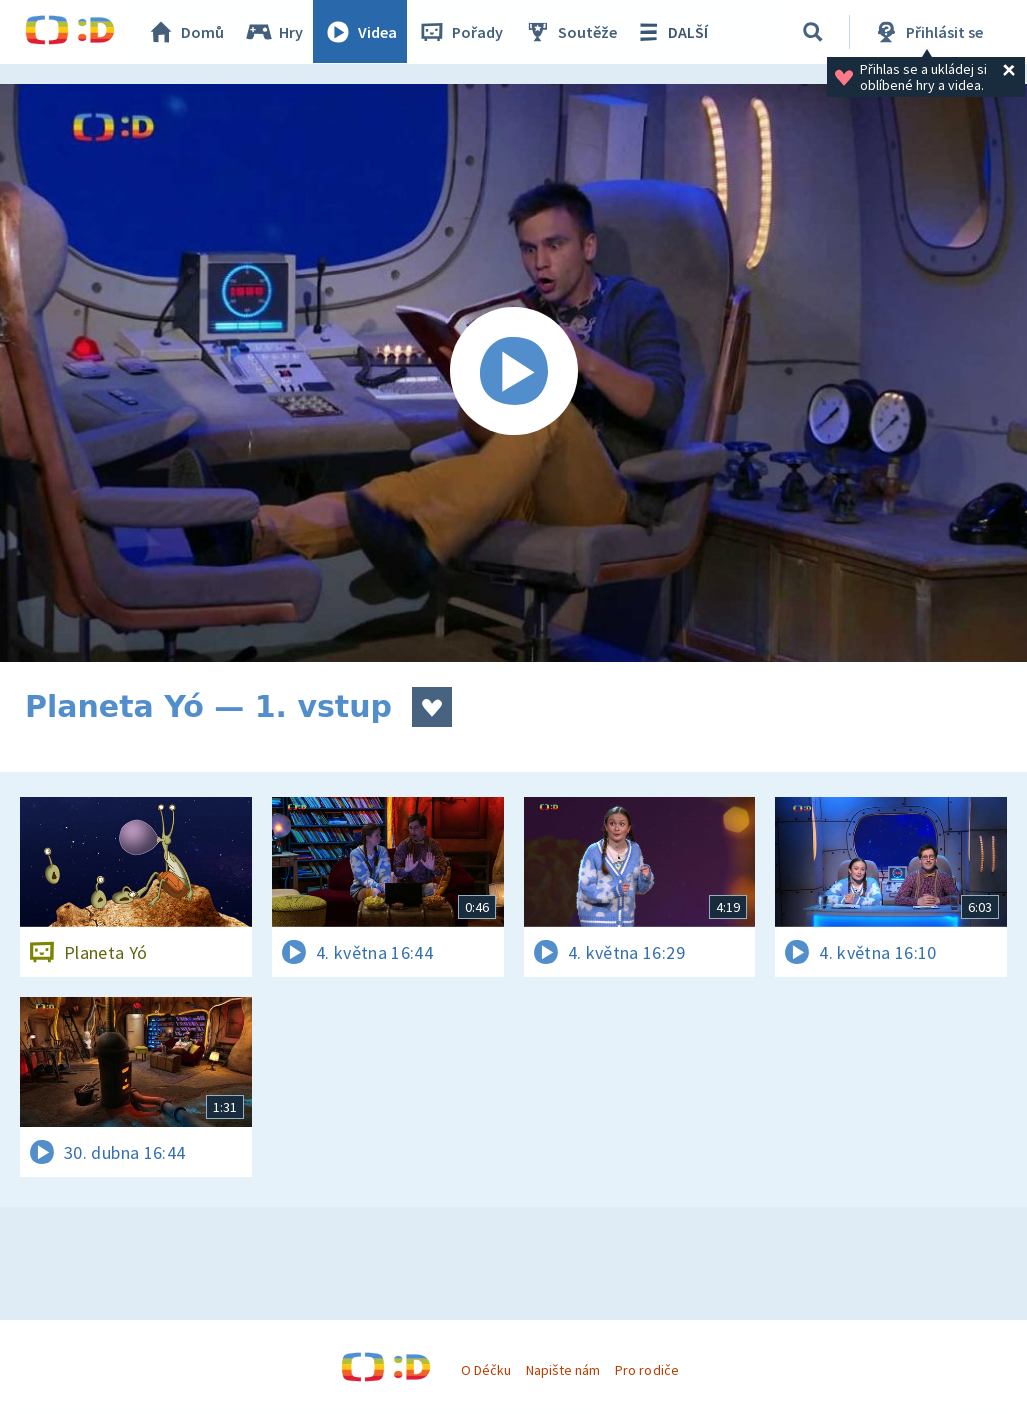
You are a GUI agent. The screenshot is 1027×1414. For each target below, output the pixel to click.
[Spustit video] (513, 373)
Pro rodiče (646, 1370)
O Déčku (486, 1370)
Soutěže (571, 32)
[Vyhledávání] (814, 32)
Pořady (461, 32)
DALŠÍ (671, 32)
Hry (274, 32)
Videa (361, 32)
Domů (186, 32)
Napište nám (563, 1370)
